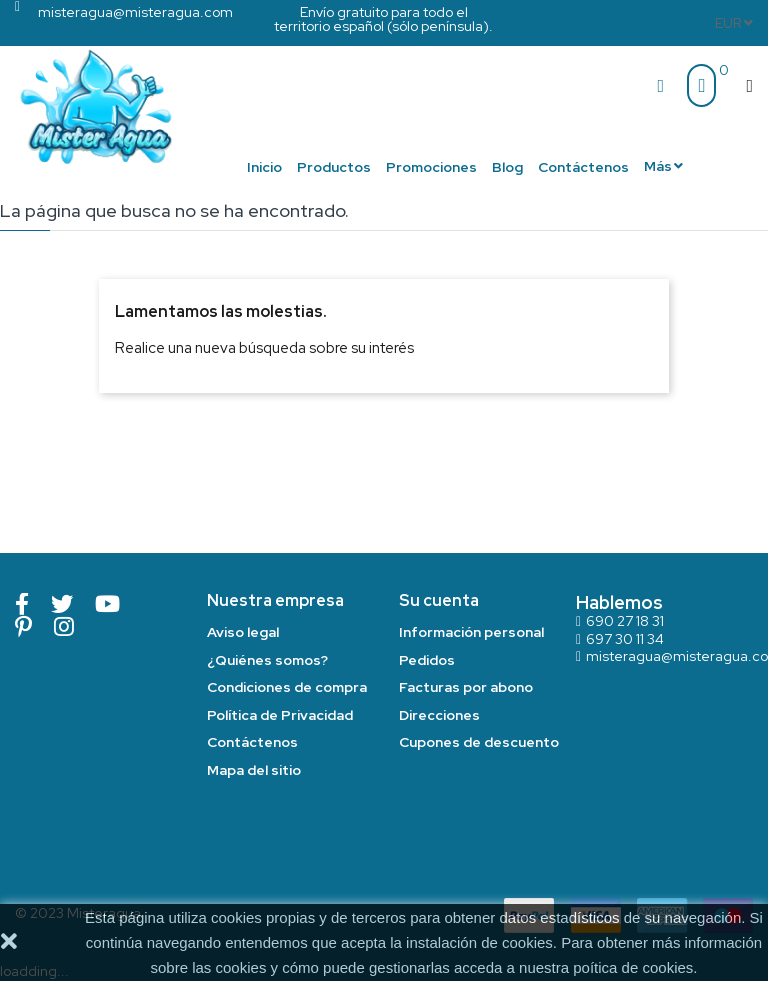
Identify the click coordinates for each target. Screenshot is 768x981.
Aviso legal (243, 632)
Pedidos (427, 660)
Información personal (471, 632)
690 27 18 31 (625, 621)
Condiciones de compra (287, 687)
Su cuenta (439, 600)
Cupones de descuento (479, 742)
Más (658, 166)
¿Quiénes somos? (267, 660)
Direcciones (439, 715)
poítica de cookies (633, 967)
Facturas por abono (466, 687)
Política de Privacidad (280, 715)
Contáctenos (252, 742)
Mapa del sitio (254, 770)
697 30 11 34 (625, 639)
